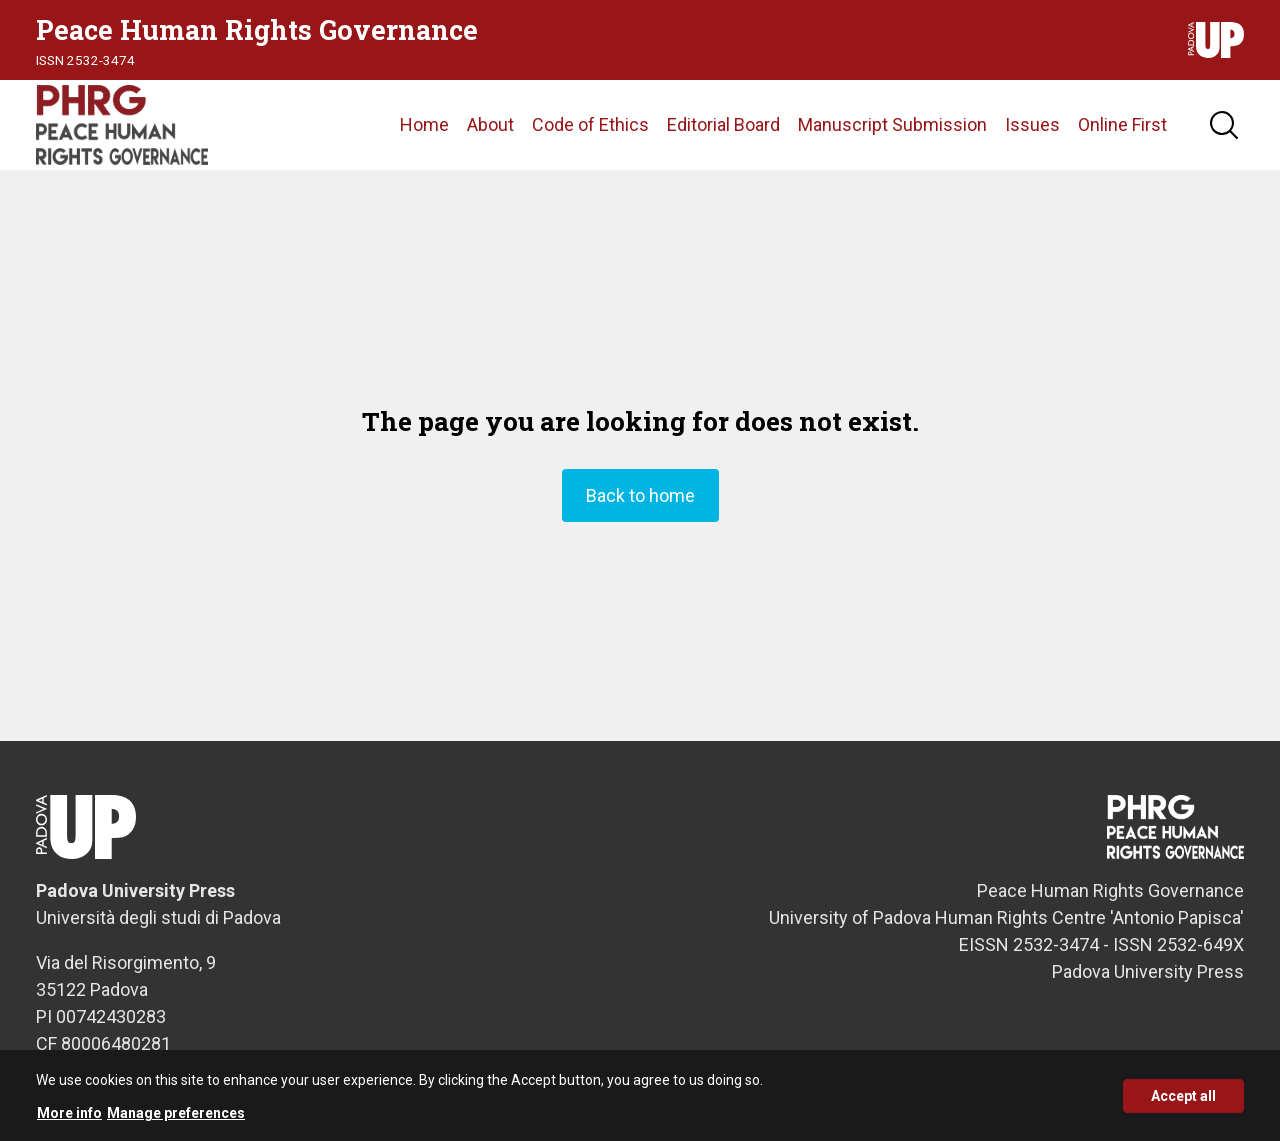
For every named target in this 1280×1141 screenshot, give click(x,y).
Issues (1032, 124)
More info (69, 1117)
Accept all (1183, 1100)
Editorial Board (723, 124)
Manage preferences (176, 1117)
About (490, 124)
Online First (1122, 124)
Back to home (640, 495)
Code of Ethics (590, 124)
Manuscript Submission (892, 124)
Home (424, 124)
